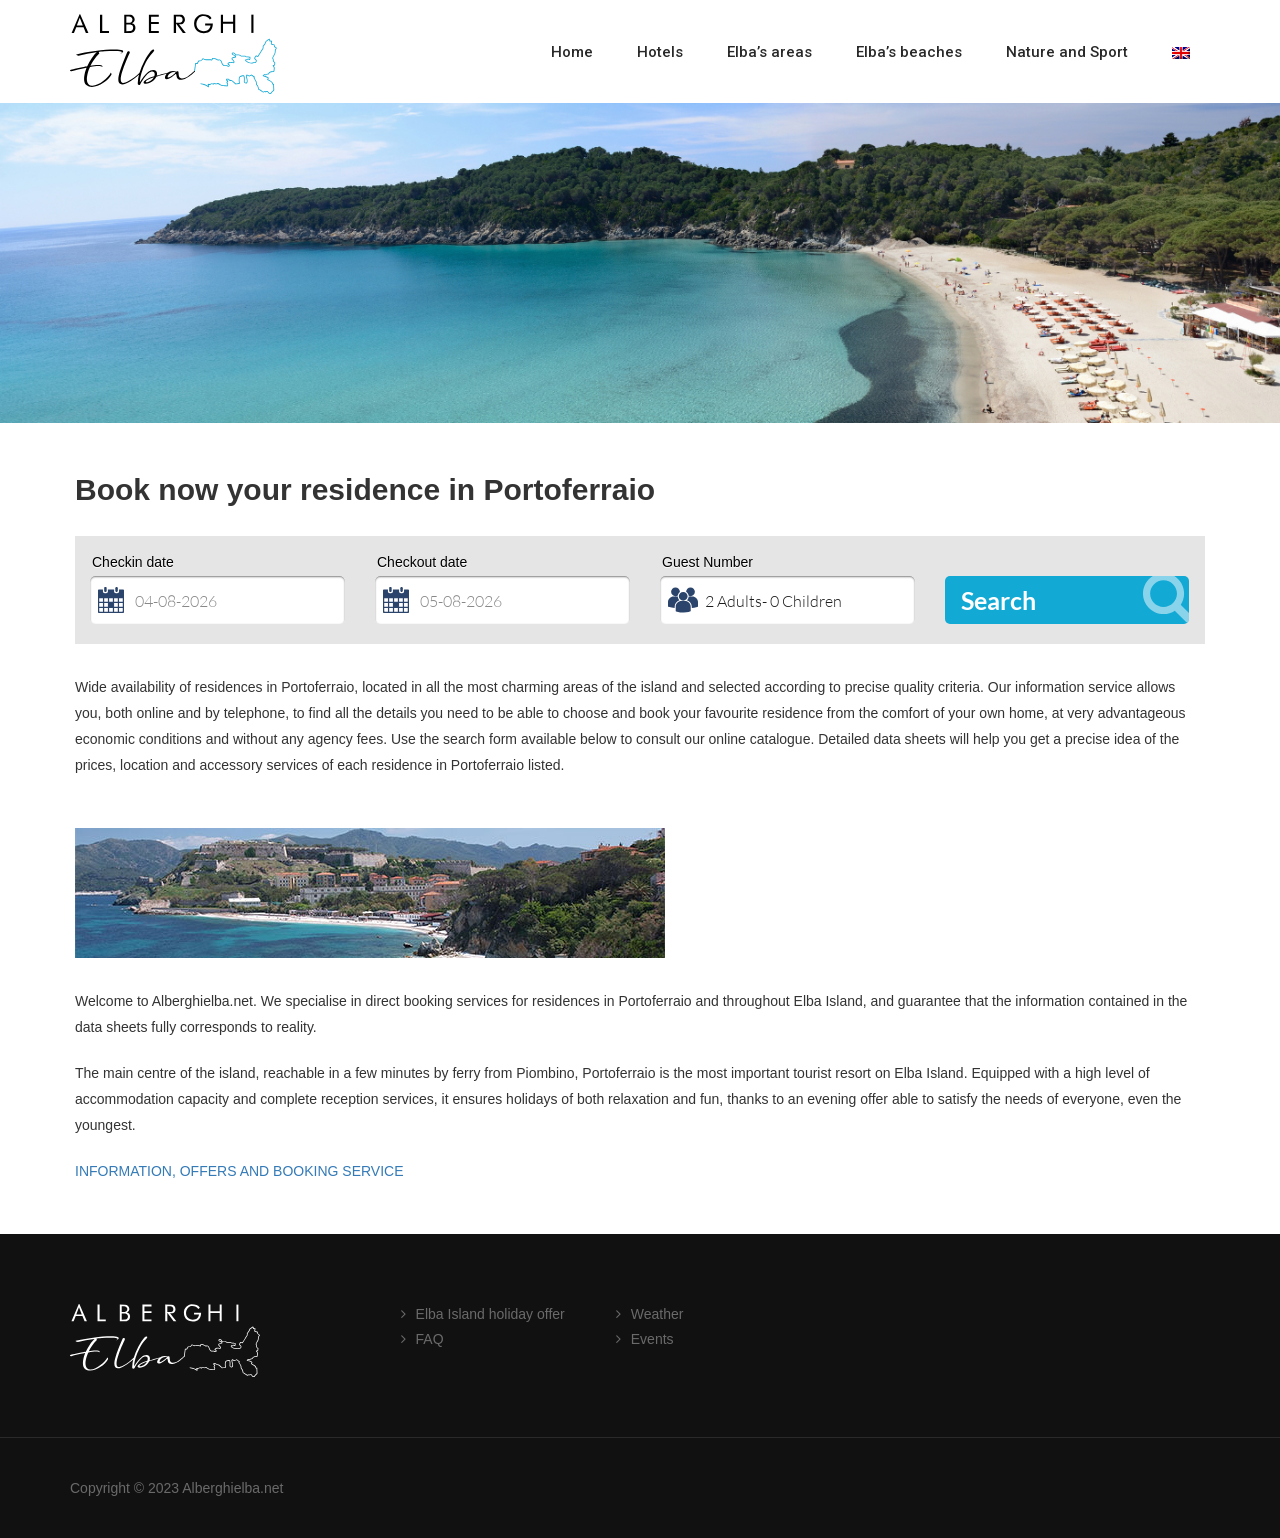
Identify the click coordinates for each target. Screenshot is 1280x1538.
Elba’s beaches (909, 52)
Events (652, 1339)
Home (572, 52)
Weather (657, 1314)
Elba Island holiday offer (490, 1314)
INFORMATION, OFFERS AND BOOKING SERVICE (239, 1171)
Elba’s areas (769, 52)
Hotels (660, 52)
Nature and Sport (1067, 52)
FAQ (430, 1339)
